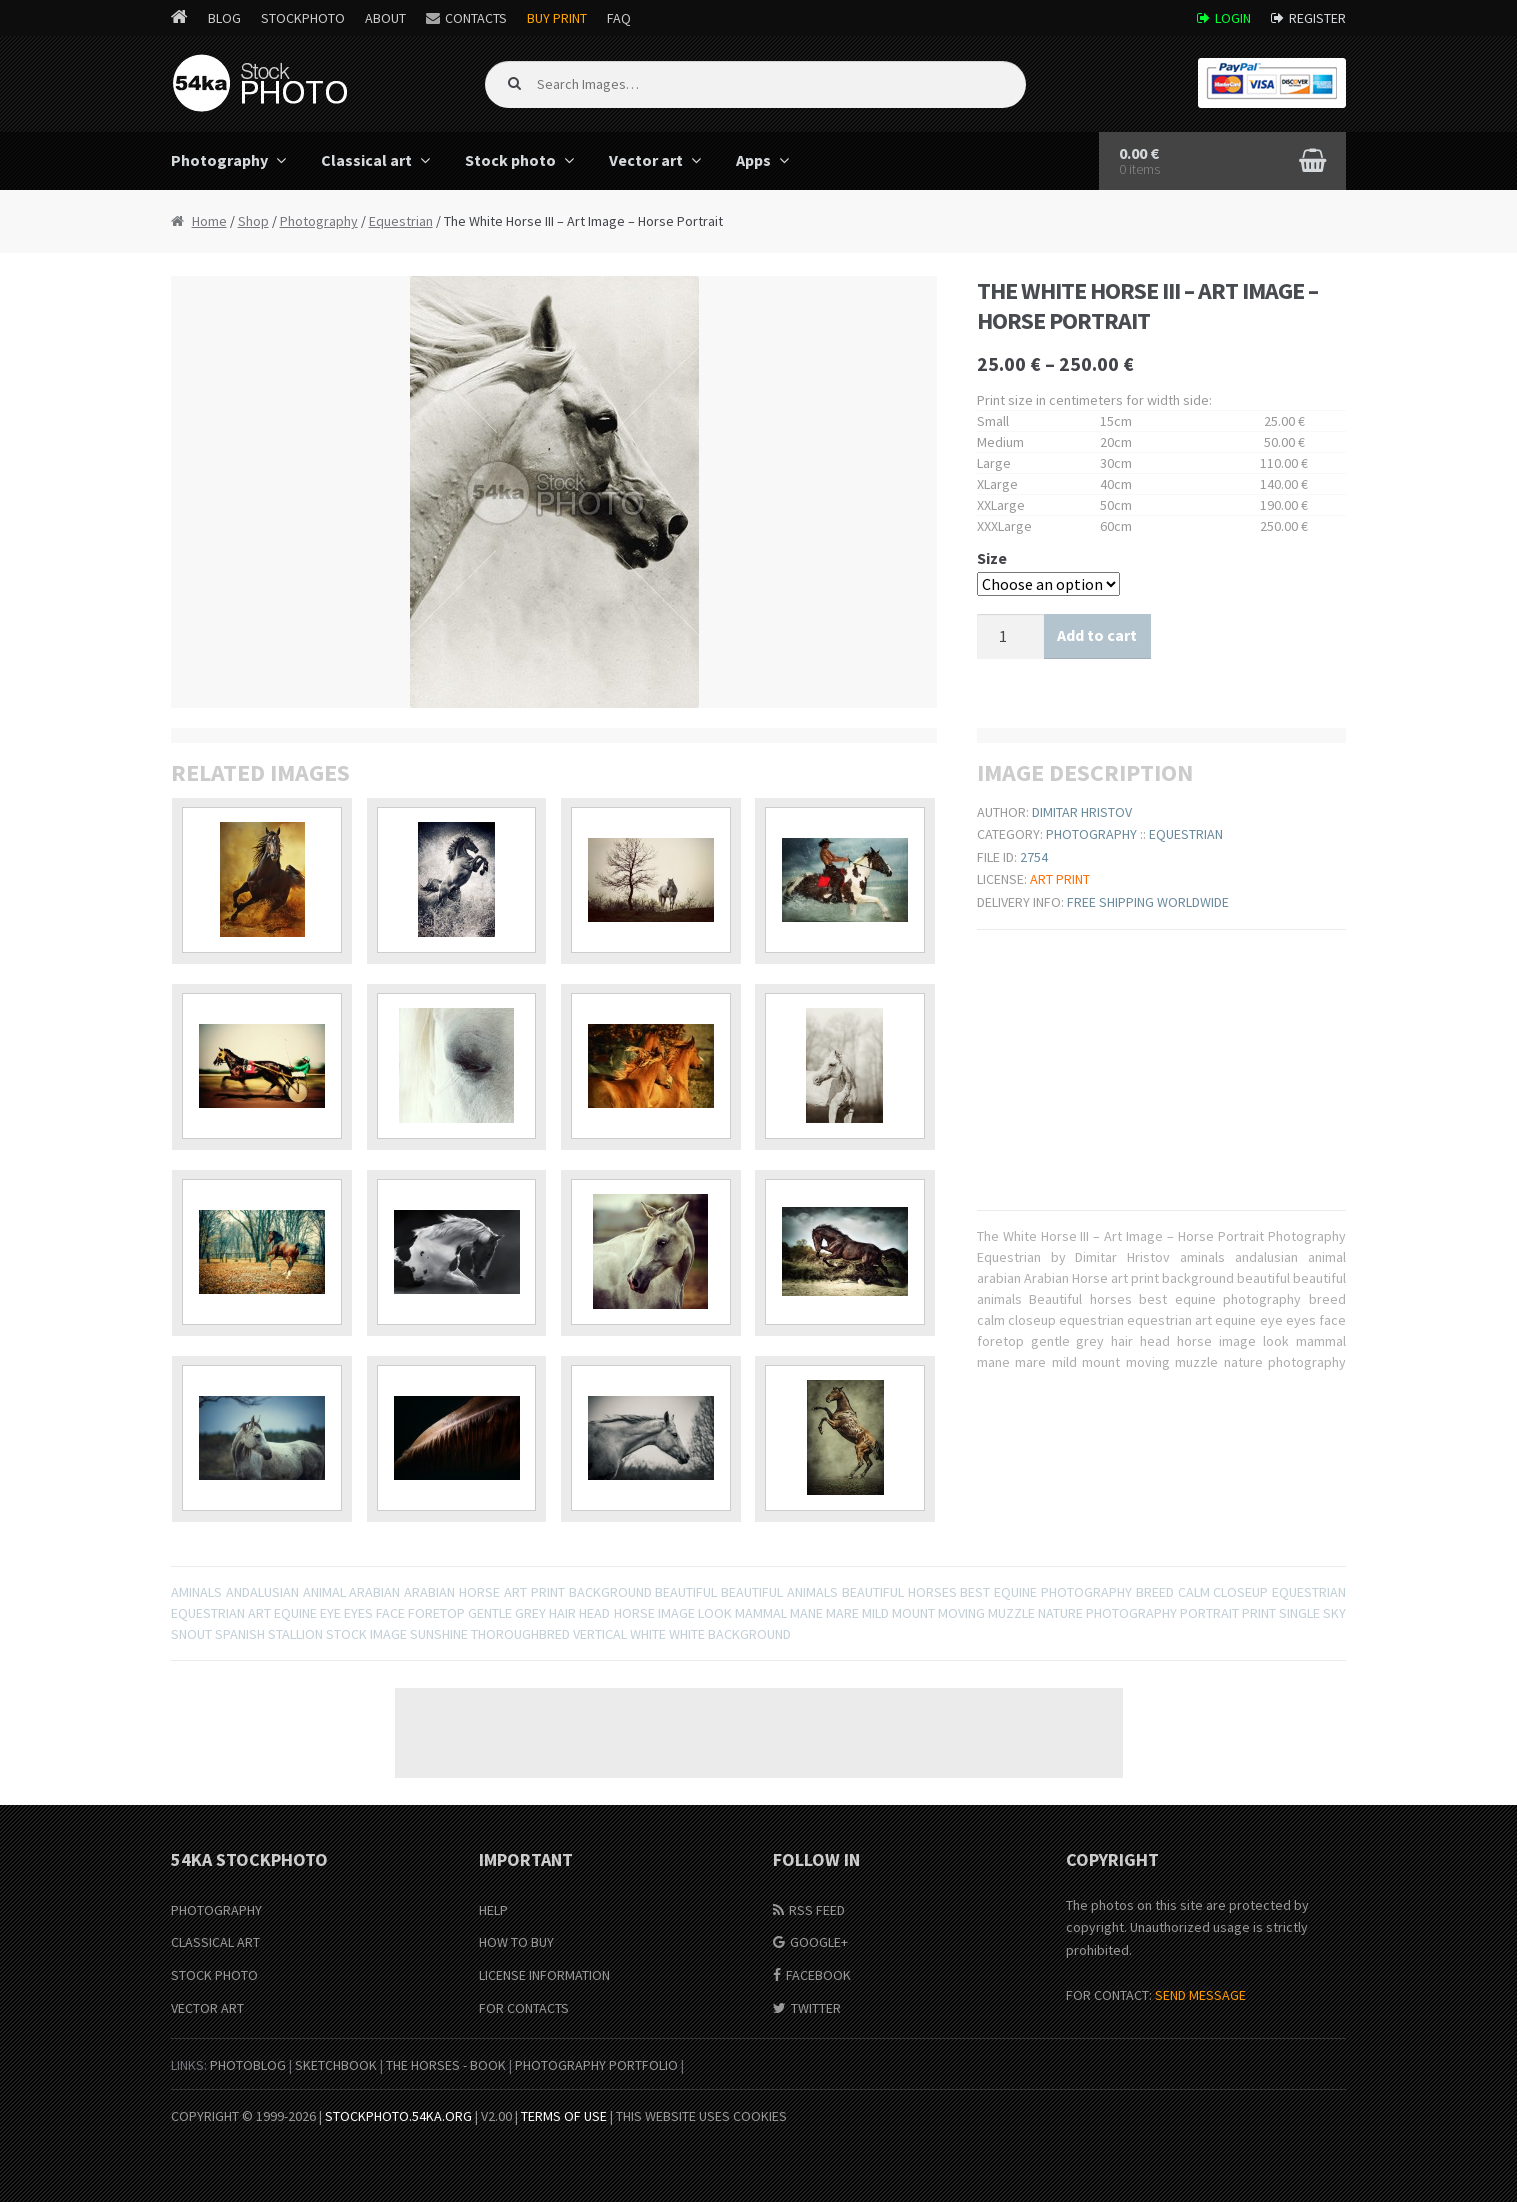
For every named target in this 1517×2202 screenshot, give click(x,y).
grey (530, 1613)
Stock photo (510, 160)
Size (992, 558)
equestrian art (221, 1613)
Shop (253, 221)
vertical (600, 1634)
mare (842, 1613)
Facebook (818, 1975)
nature (1060, 1613)
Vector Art (207, 2008)
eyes (358, 1613)
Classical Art (215, 1942)
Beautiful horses (899, 1592)
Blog (224, 18)
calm (1194, 1592)
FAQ (619, 18)
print (1259, 1613)
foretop (436, 1613)
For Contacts (524, 2008)
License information (544, 1975)
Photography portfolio (596, 2065)
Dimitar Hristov (1082, 812)
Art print (1060, 879)
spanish (240, 1634)
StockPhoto (303, 18)
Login (1233, 18)
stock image (366, 1634)
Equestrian (401, 221)
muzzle (1011, 1613)
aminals (196, 1592)
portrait (1209, 1613)
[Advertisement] (759, 1733)
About (385, 18)
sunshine (439, 1634)
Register (1317, 18)
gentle (490, 1613)
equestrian (1309, 1592)
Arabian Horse (452, 1592)
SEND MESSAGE (1200, 1995)
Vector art (646, 160)
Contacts (476, 18)
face (390, 1613)
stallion (295, 1634)
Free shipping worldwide (1148, 902)
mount (913, 1613)
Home (209, 221)
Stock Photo (214, 1975)
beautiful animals (779, 1592)
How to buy (516, 1942)
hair (562, 1613)
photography (1131, 1613)
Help (493, 1910)
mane (806, 1613)
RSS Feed (817, 1910)
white (648, 1634)
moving (961, 1613)
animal (324, 1592)
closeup (1240, 1592)
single (1299, 1613)
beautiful (686, 1592)
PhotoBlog (248, 2065)
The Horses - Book (446, 2065)
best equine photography (1046, 1592)
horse (634, 1613)
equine (295, 1613)
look (715, 1613)
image (676, 1613)
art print (534, 1592)
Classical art (366, 160)
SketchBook (336, 2065)
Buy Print (557, 18)
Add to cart (1097, 635)
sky (1334, 1613)
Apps (753, 160)
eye (330, 1613)
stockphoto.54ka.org (398, 2116)
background (610, 1592)
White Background (730, 1634)
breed (1155, 1592)
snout (191, 1634)
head (594, 1613)
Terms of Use (564, 2116)
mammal (761, 1613)
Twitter (816, 2008)
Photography (219, 160)
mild (875, 1613)
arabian (374, 1592)
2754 (1034, 857)
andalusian (262, 1592)
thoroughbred (520, 1634)
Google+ (819, 1942)
